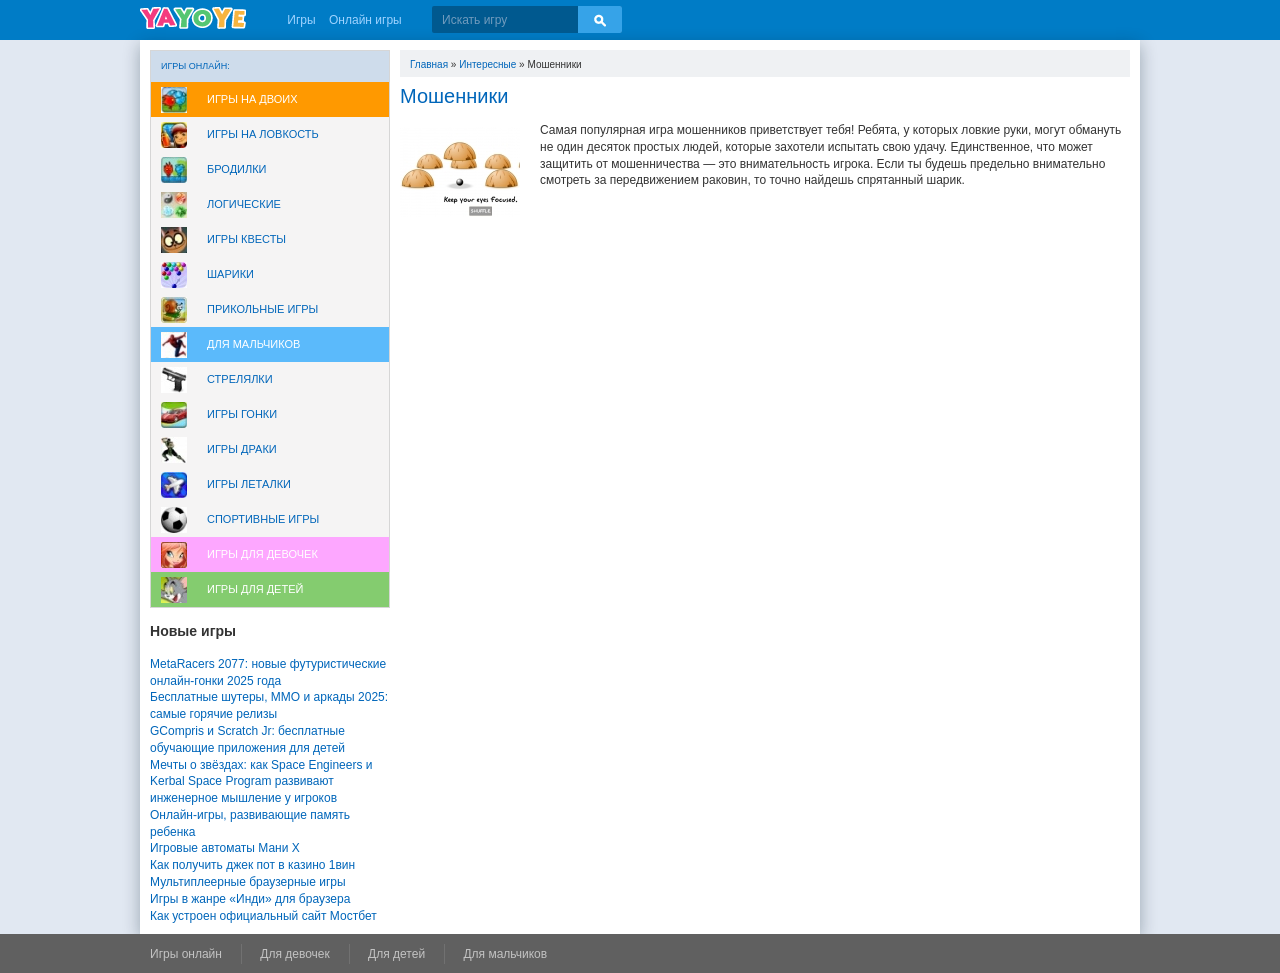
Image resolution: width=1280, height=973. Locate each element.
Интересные (487, 64)
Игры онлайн (186, 954)
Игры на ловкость (263, 134)
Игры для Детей (255, 589)
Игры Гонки (242, 414)
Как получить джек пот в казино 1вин (252, 865)
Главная (429, 64)
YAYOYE (193, 18)
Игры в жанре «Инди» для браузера (250, 899)
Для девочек (294, 954)
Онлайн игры (365, 20)
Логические (244, 204)
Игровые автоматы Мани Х (225, 848)
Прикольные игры (262, 309)
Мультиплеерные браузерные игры (248, 882)
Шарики (230, 274)
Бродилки (237, 169)
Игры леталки (249, 484)
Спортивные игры (263, 519)
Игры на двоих (252, 99)
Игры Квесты (246, 239)
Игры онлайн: (195, 66)
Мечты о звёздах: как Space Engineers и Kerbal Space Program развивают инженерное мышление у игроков (261, 782)
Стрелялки (240, 379)
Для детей (396, 954)
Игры (301, 20)
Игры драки (242, 449)
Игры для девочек (262, 554)
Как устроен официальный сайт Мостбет (263, 916)
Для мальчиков (253, 344)
